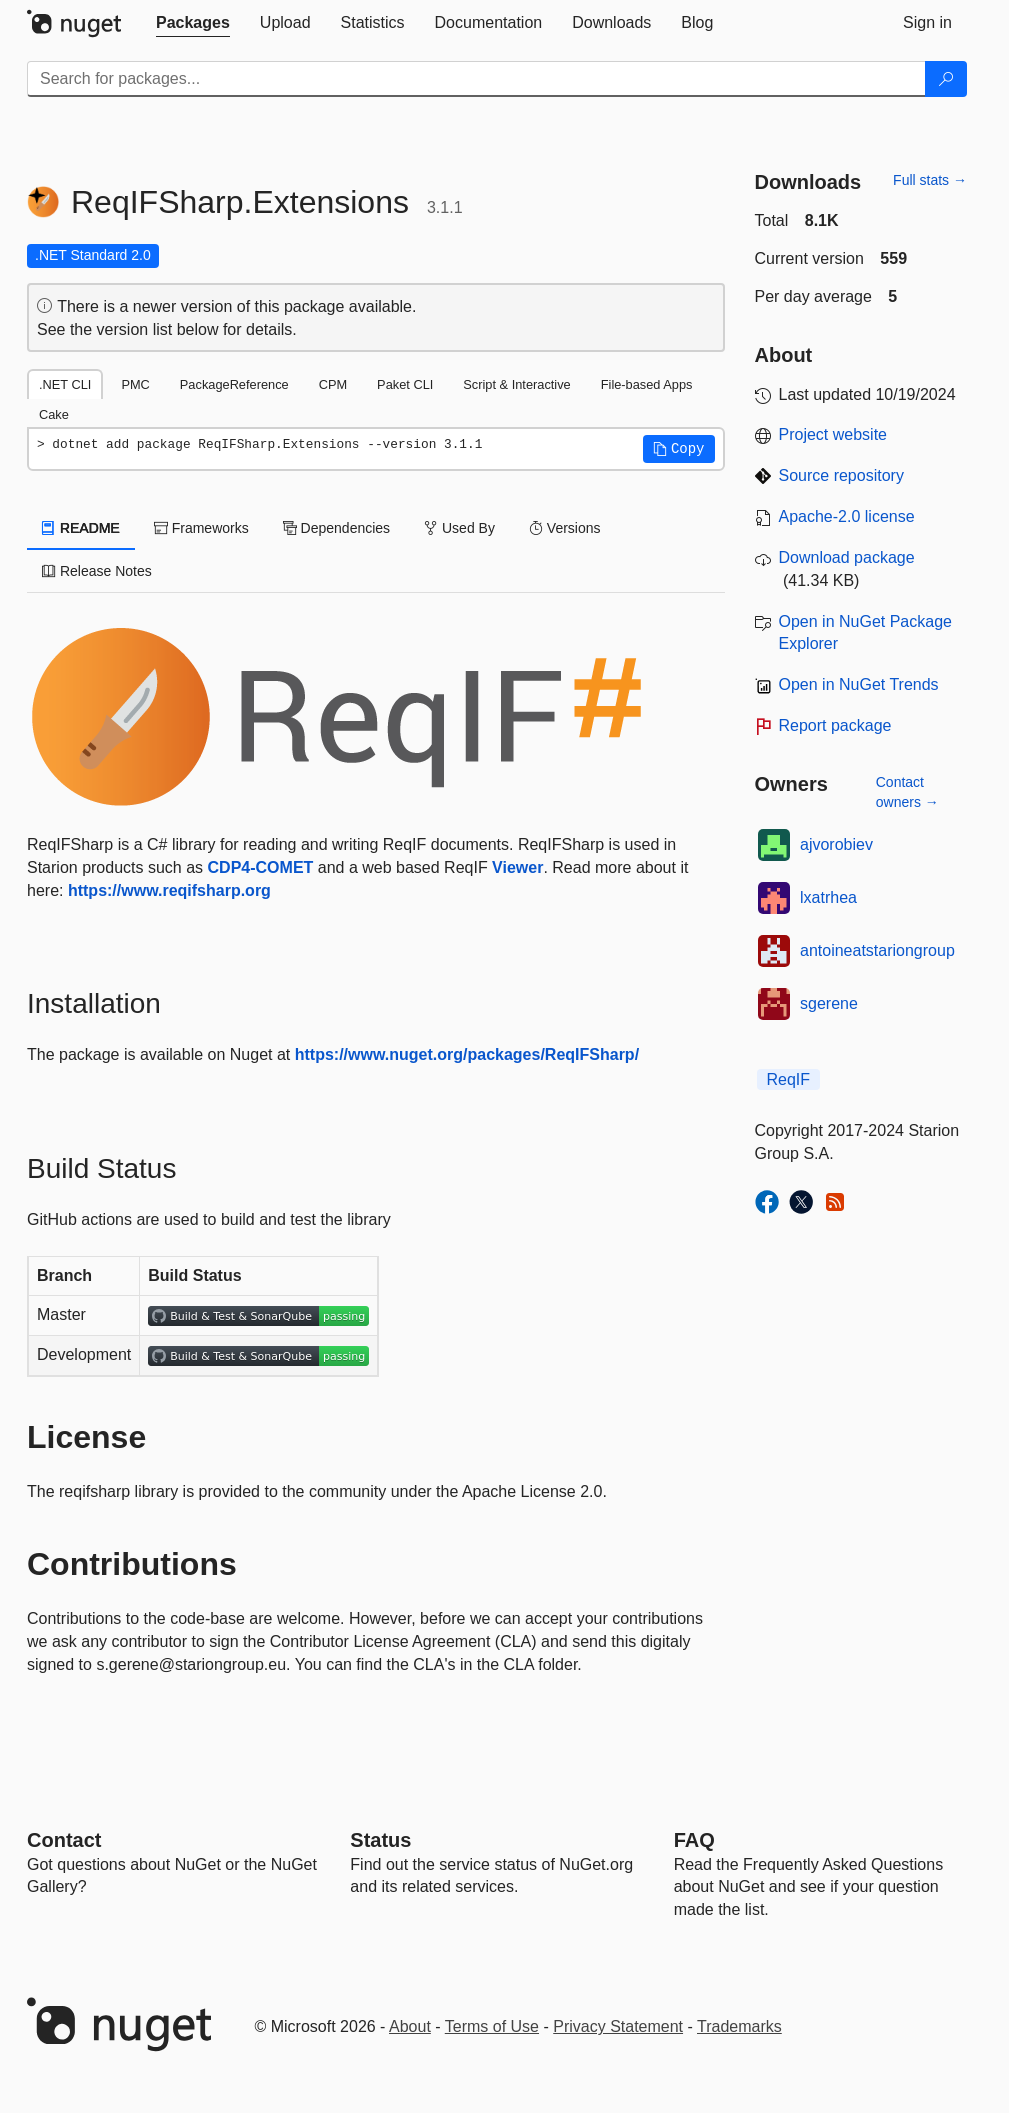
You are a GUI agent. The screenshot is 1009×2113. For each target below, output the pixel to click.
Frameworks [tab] (201, 528)
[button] (679, 449)
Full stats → (930, 180)
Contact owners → (907, 792)
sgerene (829, 1003)
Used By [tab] (459, 528)
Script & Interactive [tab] (516, 384)
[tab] (193, 23)
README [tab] (81, 528)
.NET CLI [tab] (65, 384)
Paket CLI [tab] (405, 384)
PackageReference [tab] (234, 384)
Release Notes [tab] (97, 571)
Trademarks (739, 2026)
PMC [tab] (135, 384)
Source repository (841, 475)
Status (380, 1840)
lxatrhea (828, 897)
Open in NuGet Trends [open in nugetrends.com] (859, 684)
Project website (833, 434)
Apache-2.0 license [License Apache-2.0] (847, 516)
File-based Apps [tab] (647, 384)
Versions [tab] (565, 528)
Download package (847, 557)
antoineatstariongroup (877, 950)
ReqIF (789, 1079)
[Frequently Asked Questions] (694, 1840)
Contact (64, 1840)
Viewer (517, 867)
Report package (835, 725)
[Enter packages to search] (476, 79)
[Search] (946, 79)
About (410, 2026)
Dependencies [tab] (336, 528)
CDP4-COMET (261, 867)
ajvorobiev (836, 844)
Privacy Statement (618, 2026)
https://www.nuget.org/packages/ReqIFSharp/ (467, 1054)
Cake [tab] (54, 414)
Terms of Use (492, 2026)
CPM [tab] (333, 384)
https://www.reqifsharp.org (169, 890)
